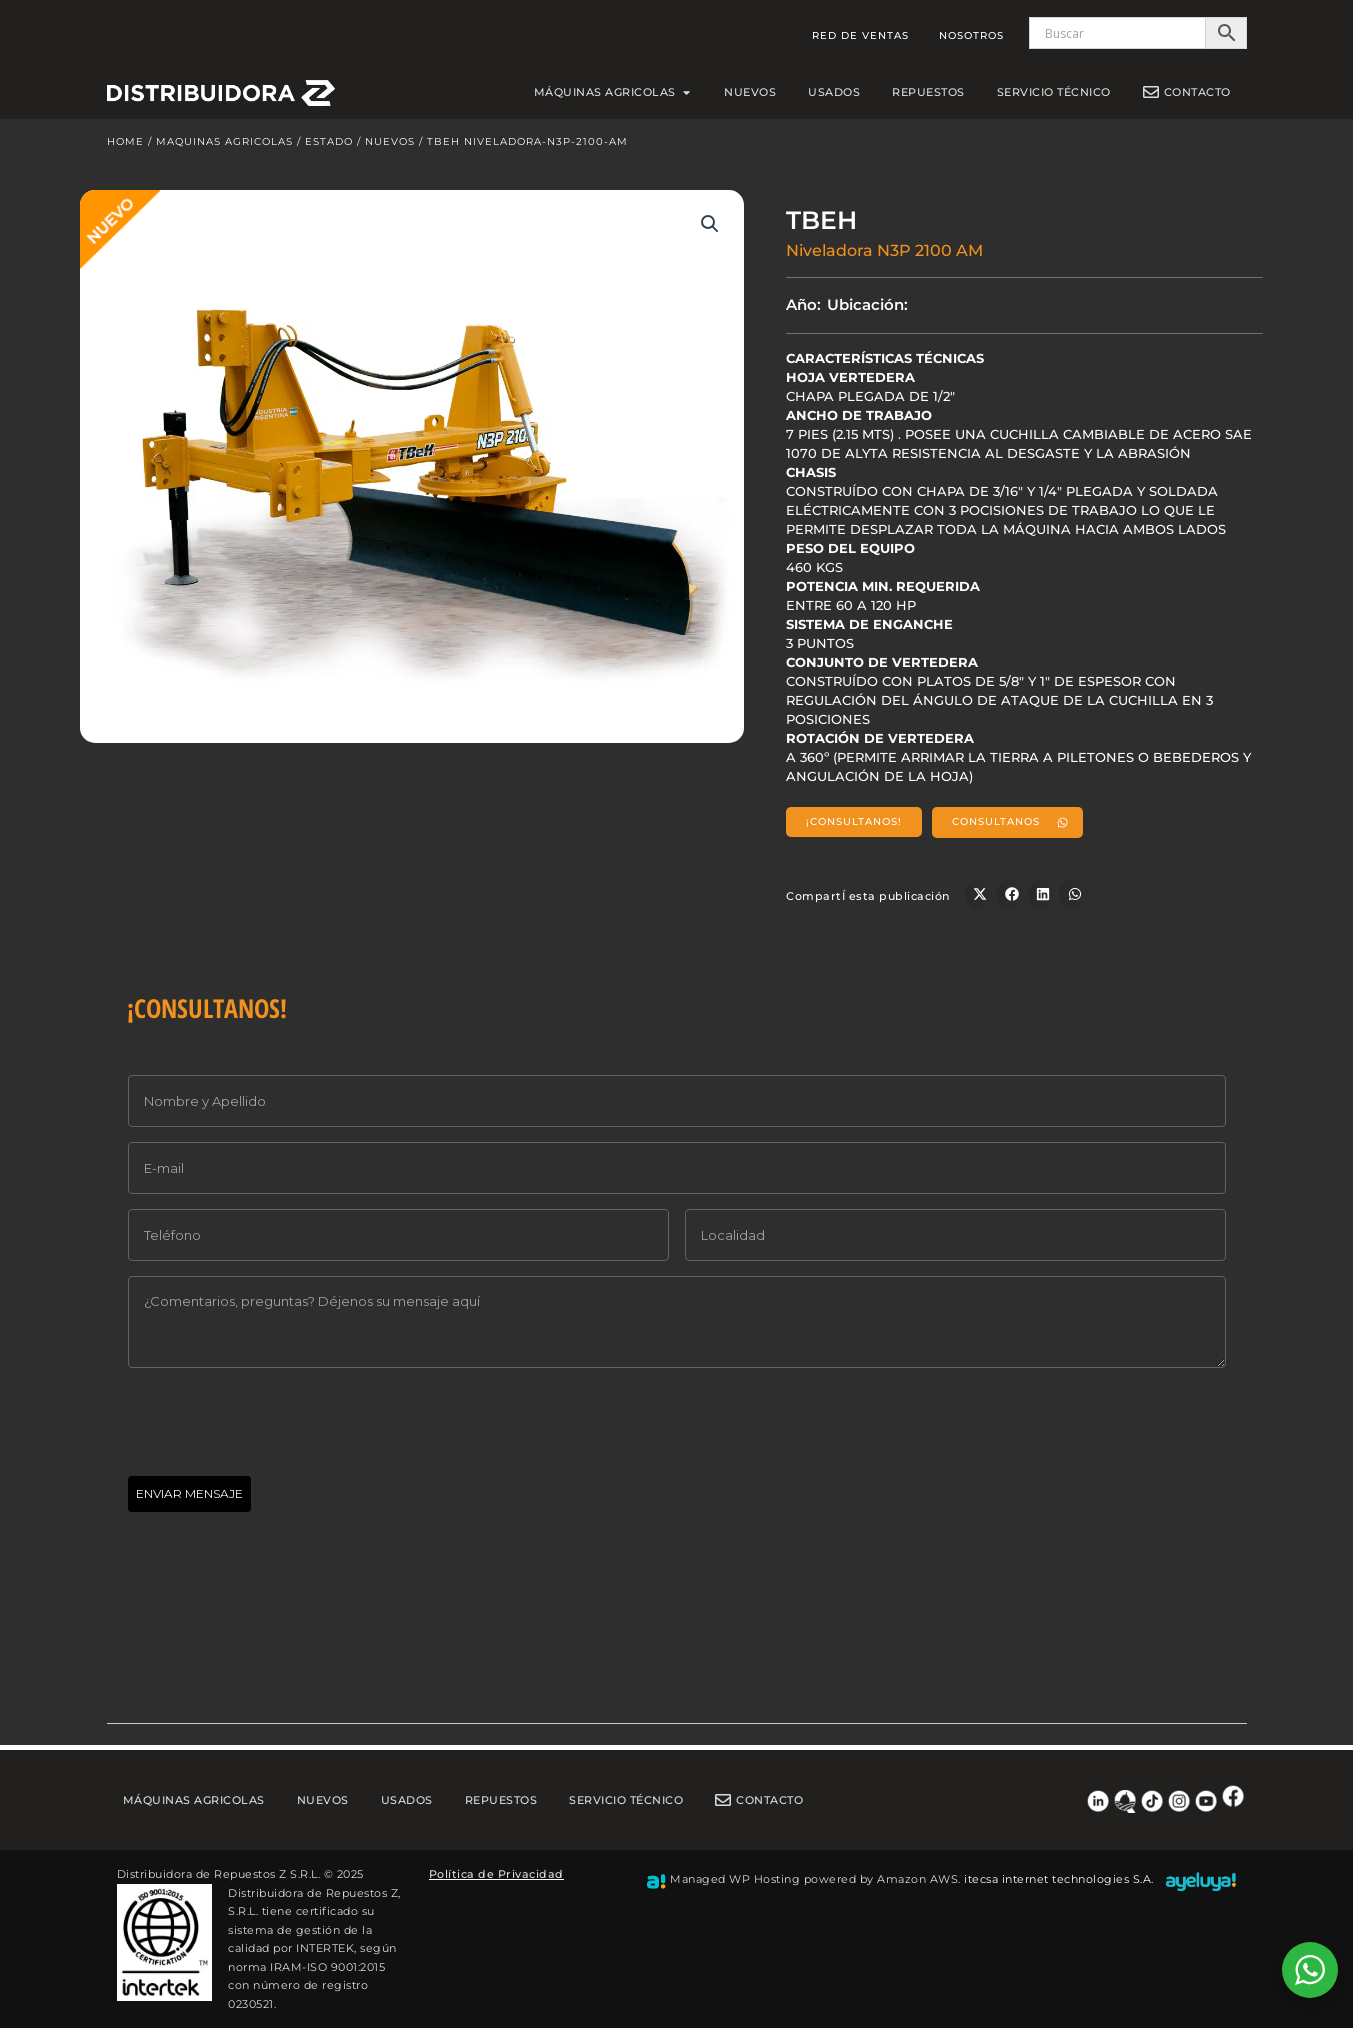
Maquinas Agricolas (224, 146)
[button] (710, 229)
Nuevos (390, 146)
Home (125, 146)
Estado (329, 146)
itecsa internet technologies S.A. (1059, 1879)
